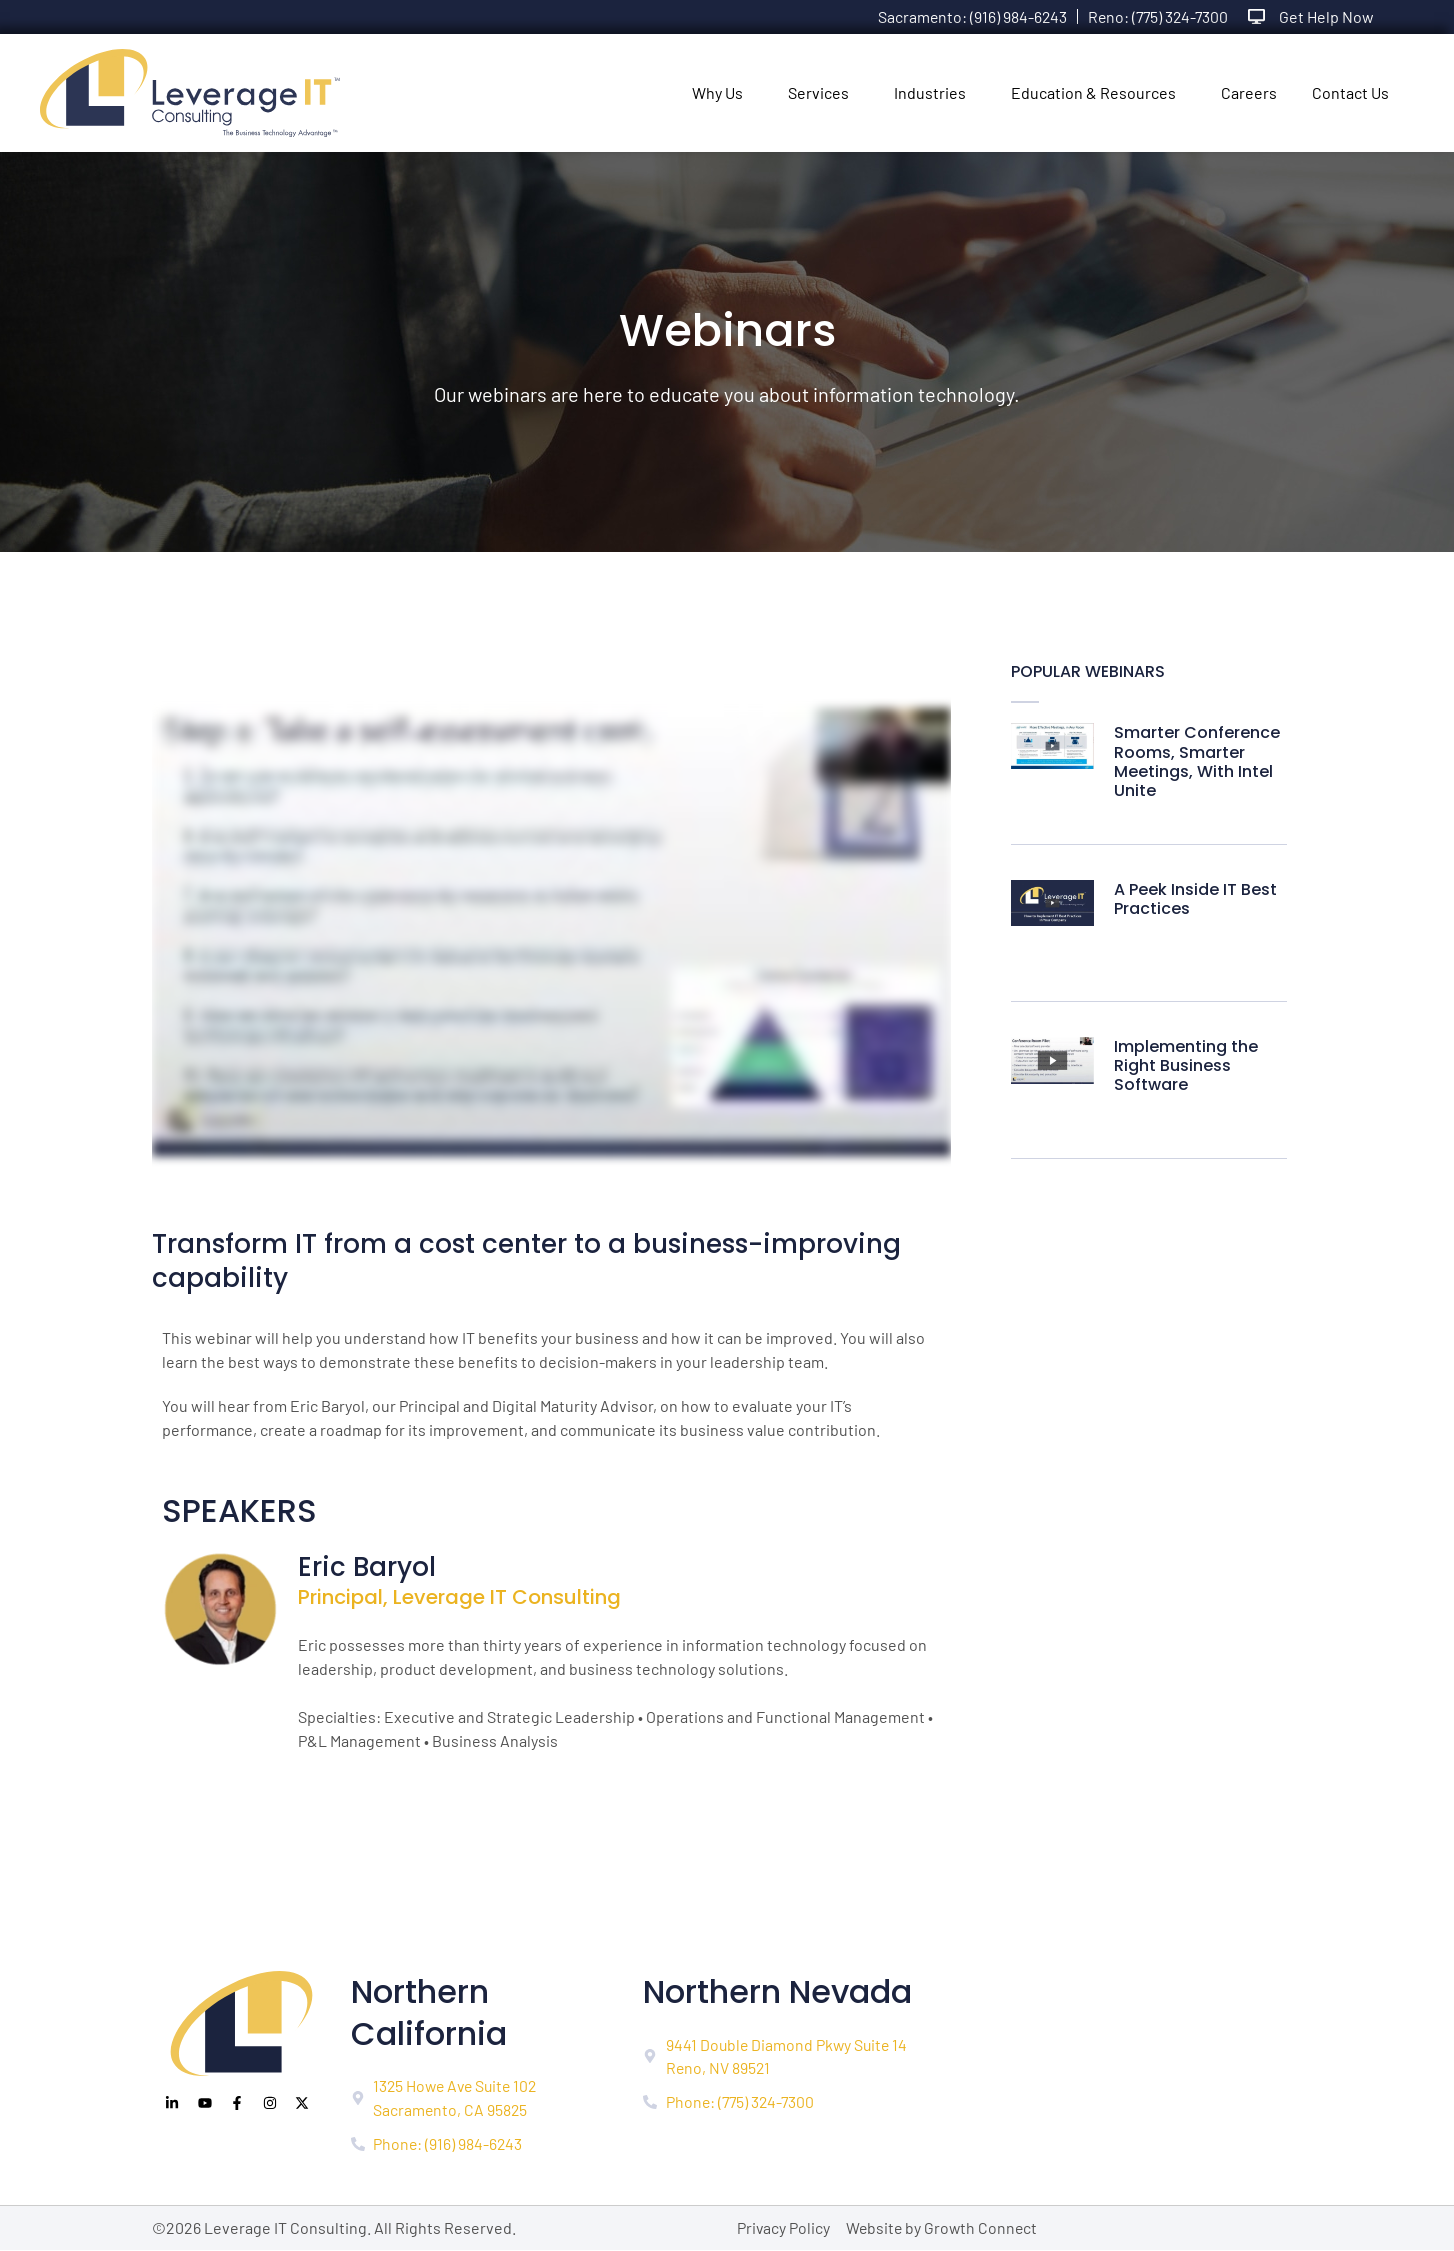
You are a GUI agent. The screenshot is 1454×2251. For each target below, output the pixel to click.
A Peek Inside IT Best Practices (1195, 899)
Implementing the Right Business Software (1186, 1065)
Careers (1249, 92)
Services (818, 92)
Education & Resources (1093, 92)
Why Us (717, 92)
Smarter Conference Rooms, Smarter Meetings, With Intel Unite (1197, 761)
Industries (930, 92)
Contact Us (1350, 92)
